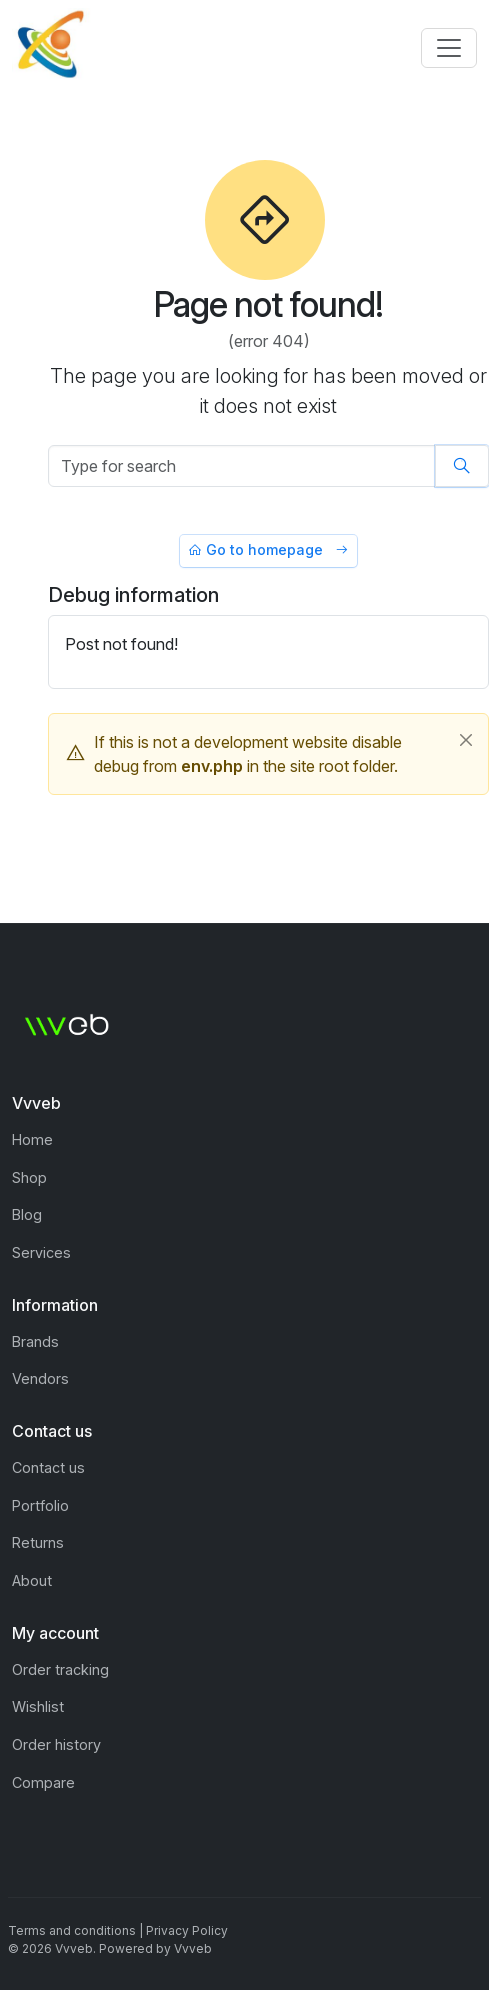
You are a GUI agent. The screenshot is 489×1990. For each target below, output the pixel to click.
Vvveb (193, 1948)
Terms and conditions (72, 1930)
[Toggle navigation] (449, 48)
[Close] (466, 740)
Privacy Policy (187, 1930)
